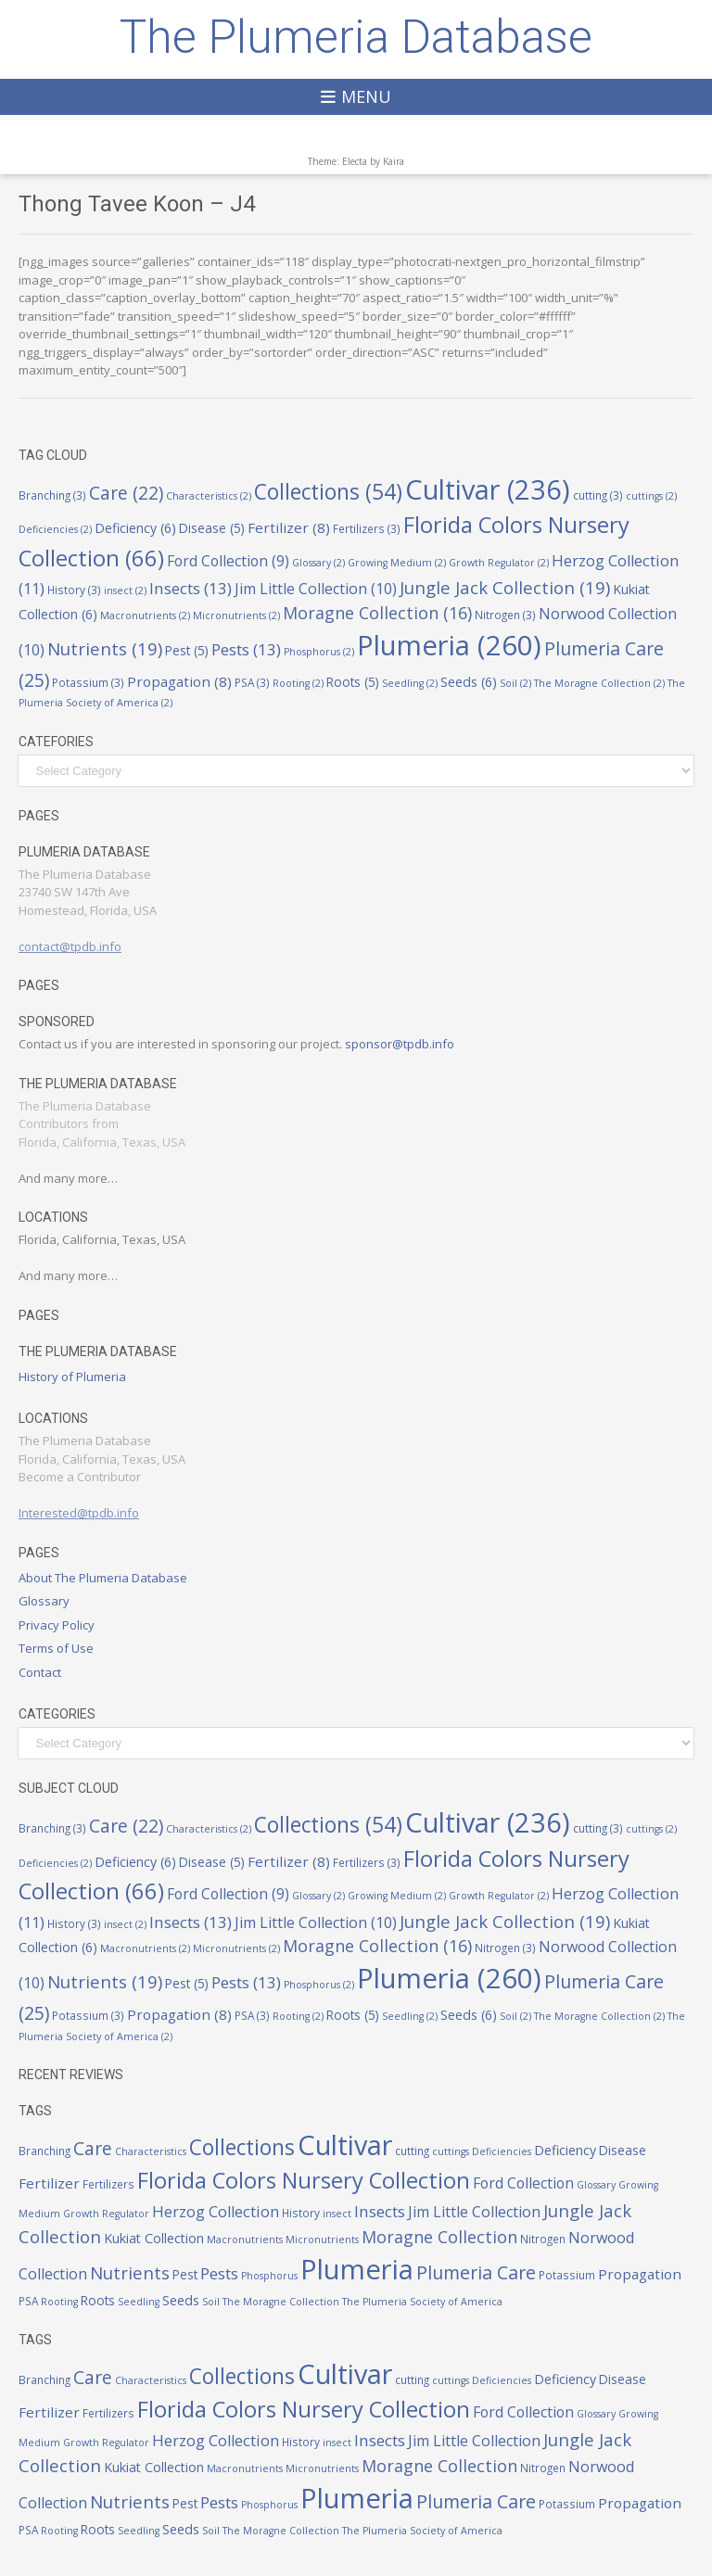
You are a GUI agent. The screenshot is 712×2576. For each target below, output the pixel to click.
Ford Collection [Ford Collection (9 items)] (228, 561)
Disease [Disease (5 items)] (212, 528)
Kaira (393, 161)
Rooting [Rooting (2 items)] (298, 683)
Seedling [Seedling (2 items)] (410, 683)
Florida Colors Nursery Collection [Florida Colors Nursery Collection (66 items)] (303, 2180)
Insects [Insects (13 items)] (190, 588)
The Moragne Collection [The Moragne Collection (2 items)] (599, 683)
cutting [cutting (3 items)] (598, 495)
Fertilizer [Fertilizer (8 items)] (289, 527)
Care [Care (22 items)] (126, 493)
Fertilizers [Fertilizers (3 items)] (366, 528)
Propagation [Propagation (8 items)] (179, 681)
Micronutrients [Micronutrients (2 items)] (236, 615)
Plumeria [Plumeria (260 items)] (449, 645)
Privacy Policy (57, 1625)
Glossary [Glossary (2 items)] (318, 562)
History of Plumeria (72, 1376)
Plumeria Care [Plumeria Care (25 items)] (476, 2272)
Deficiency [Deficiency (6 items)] (135, 528)
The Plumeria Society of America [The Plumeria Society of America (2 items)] (422, 2301)
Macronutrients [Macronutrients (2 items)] (145, 615)
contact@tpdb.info (70, 946)
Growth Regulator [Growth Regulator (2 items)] (499, 562)
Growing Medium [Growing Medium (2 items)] (397, 562)
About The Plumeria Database (103, 1577)
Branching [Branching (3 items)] (52, 495)
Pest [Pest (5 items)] (187, 650)
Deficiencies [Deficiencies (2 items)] (55, 529)
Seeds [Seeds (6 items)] (468, 682)
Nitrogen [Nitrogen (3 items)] (505, 614)
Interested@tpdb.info (79, 1512)
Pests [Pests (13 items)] (246, 649)
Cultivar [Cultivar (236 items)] (487, 489)
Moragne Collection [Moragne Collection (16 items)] (377, 613)
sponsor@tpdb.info (399, 1043)
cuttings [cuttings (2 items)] (651, 495)
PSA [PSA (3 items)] (252, 682)
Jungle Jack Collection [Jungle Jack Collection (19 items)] (505, 587)
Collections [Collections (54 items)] (328, 491)
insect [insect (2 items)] (125, 590)
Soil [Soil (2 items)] (515, 683)
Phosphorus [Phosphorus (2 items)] (319, 651)
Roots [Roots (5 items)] (352, 682)
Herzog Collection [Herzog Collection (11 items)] (215, 2211)
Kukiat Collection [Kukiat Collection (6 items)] (154, 2238)
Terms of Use (56, 1648)
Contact (40, 1672)
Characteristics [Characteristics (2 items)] (208, 495)
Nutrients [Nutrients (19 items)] (104, 648)
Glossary (44, 1601)
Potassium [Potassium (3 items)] (88, 682)
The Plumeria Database (356, 37)
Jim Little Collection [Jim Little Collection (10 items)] (316, 588)
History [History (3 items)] (74, 589)
